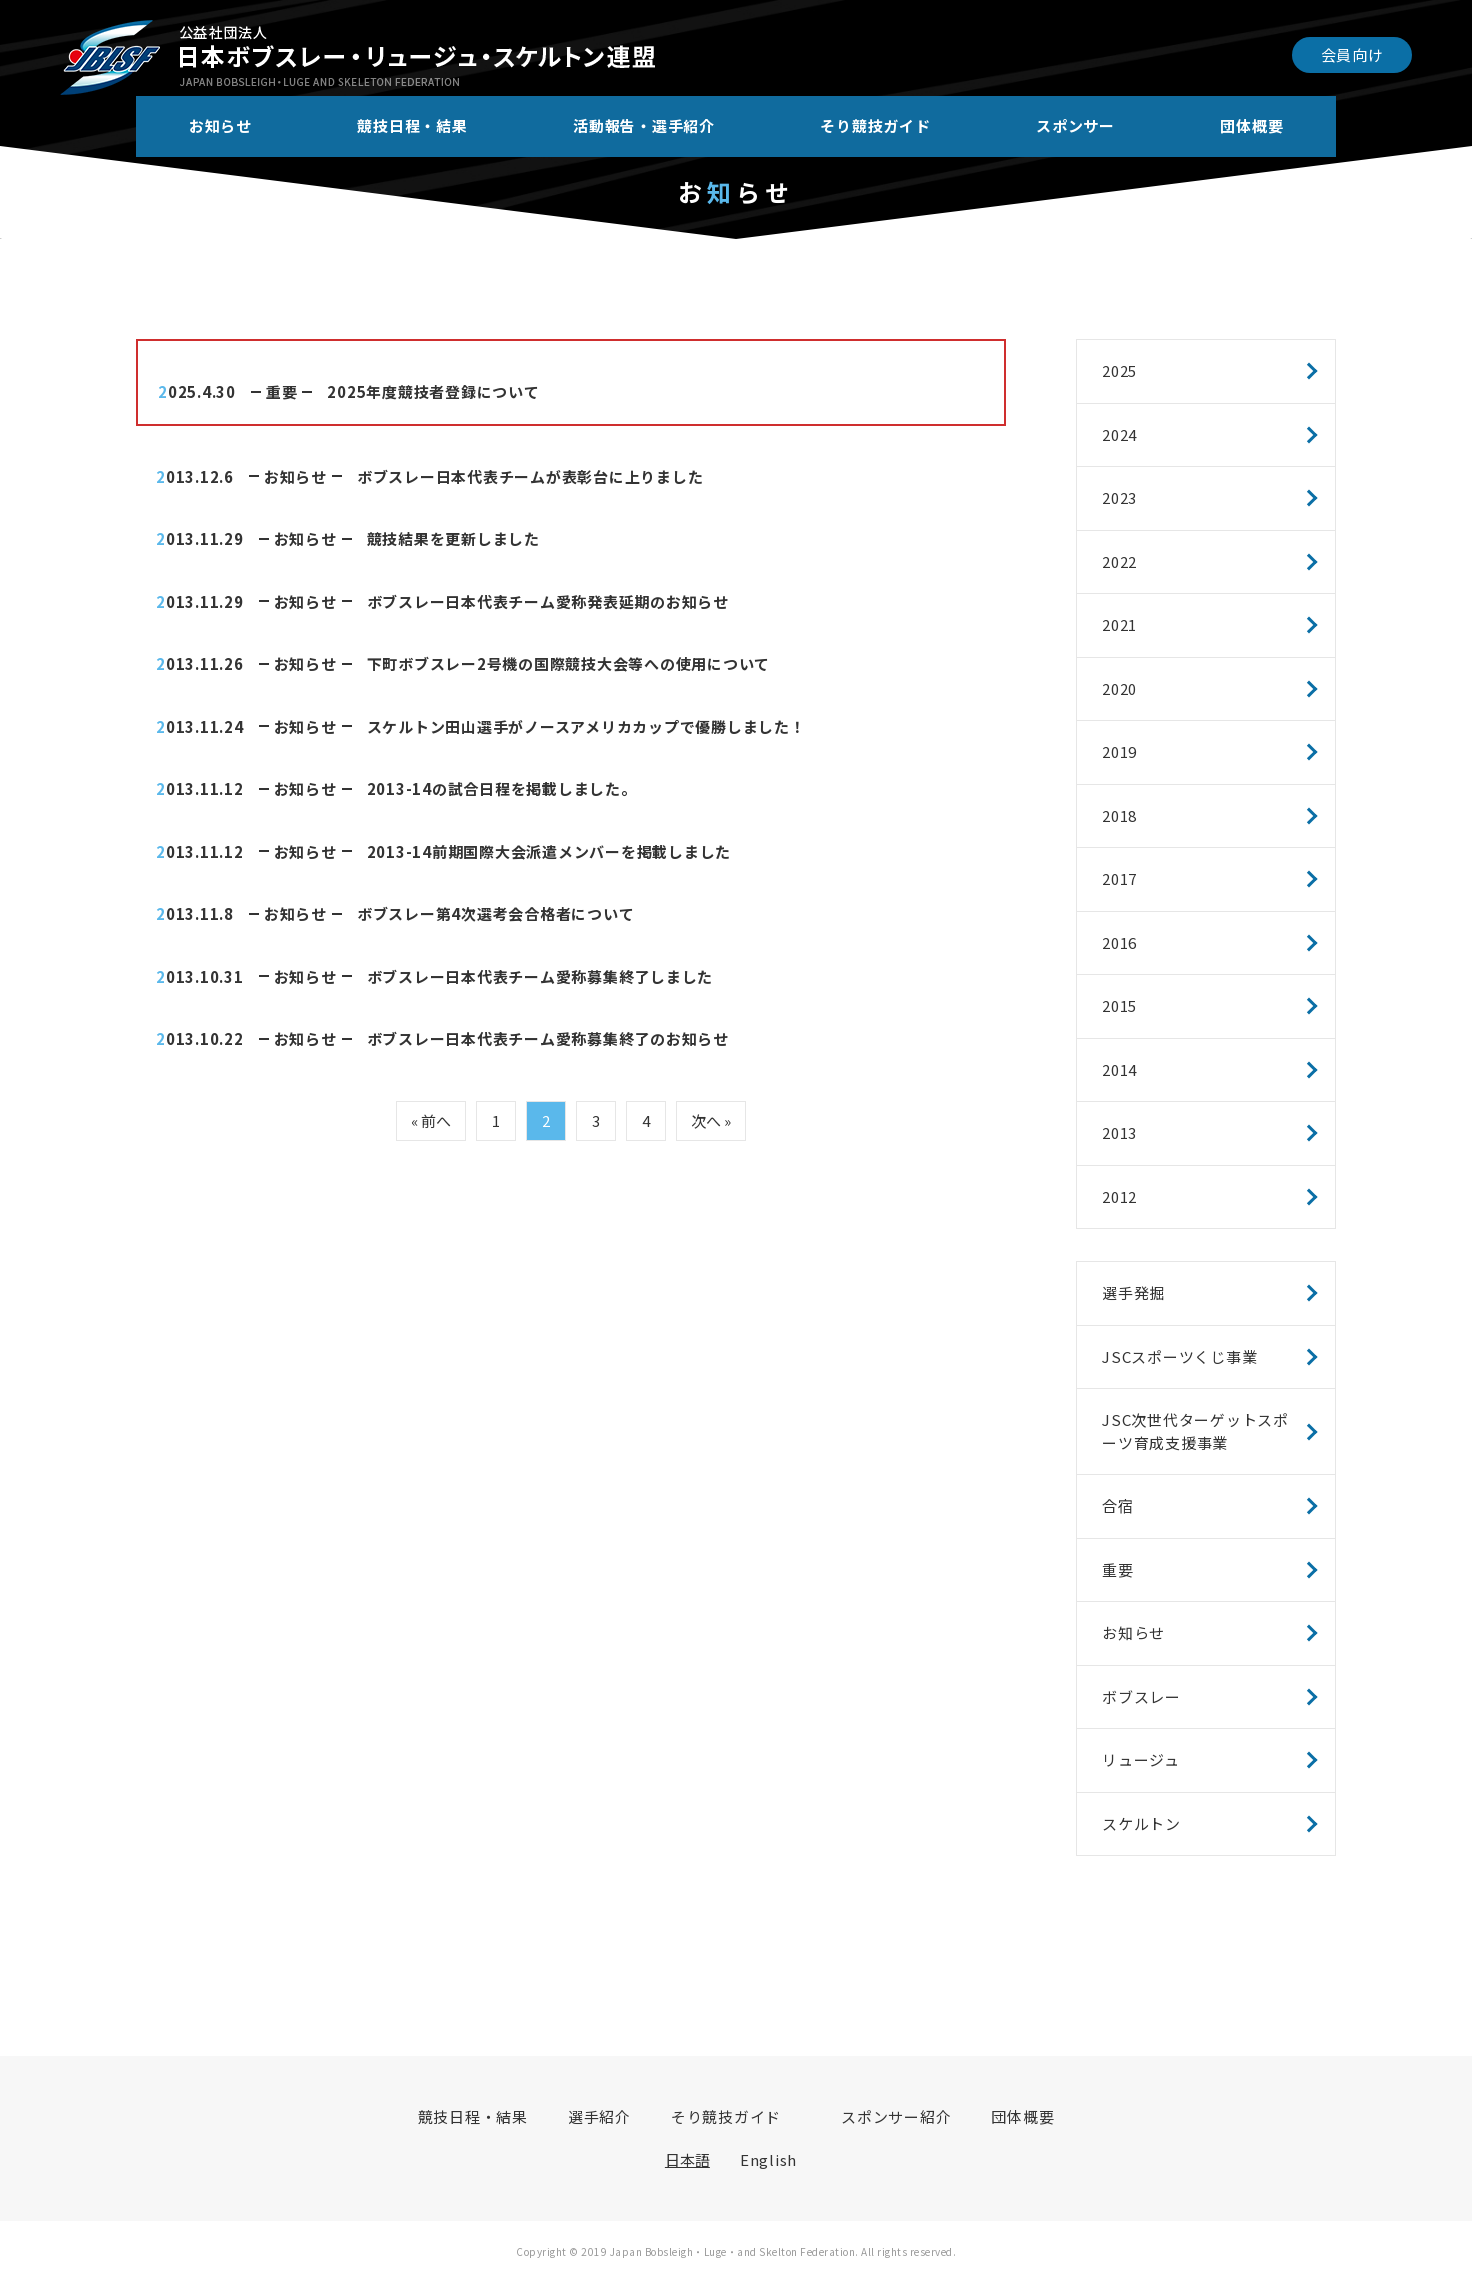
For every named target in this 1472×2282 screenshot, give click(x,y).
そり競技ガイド (875, 125)
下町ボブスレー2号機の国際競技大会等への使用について (569, 663)
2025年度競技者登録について (433, 391)
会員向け (1352, 54)
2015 (1119, 1005)
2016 (1119, 942)
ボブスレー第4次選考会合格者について (496, 913)
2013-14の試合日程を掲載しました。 (502, 788)
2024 (1119, 434)
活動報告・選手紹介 (644, 125)
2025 (1119, 370)
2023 (1119, 497)
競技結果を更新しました (453, 538)
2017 (1119, 878)
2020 (1119, 688)
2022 (1119, 561)
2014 (1119, 1069)
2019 (1119, 751)
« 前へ (431, 1120)
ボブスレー (1141, 1696)
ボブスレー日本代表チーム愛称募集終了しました (540, 976)
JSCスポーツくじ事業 (1179, 1356)
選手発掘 (1133, 1292)
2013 (1119, 1132)
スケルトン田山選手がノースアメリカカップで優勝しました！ (586, 726)
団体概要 (1251, 125)
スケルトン (1141, 1823)
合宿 (1118, 1505)
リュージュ (1141, 1759)
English (768, 2159)
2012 (1119, 1196)
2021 (1119, 624)
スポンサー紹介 (896, 2116)
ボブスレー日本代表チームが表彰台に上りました (530, 476)
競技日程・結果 (412, 125)
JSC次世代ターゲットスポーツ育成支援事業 (1195, 1431)
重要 (282, 391)
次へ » (711, 1120)
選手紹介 (599, 2116)
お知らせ (220, 125)
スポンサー (1075, 125)
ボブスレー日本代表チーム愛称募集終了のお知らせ (548, 1038)
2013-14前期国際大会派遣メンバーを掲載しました (549, 851)
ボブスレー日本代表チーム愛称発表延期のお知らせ (548, 601)
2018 (1119, 815)
